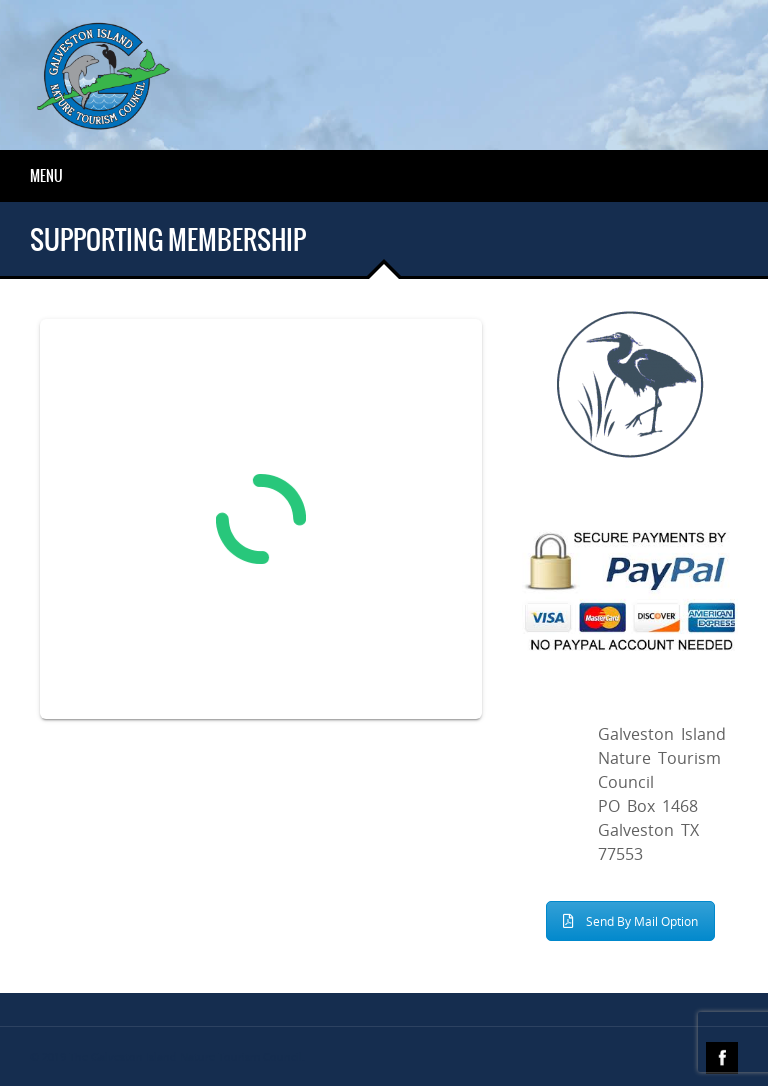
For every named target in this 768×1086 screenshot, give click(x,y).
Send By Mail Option (630, 921)
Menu (46, 176)
